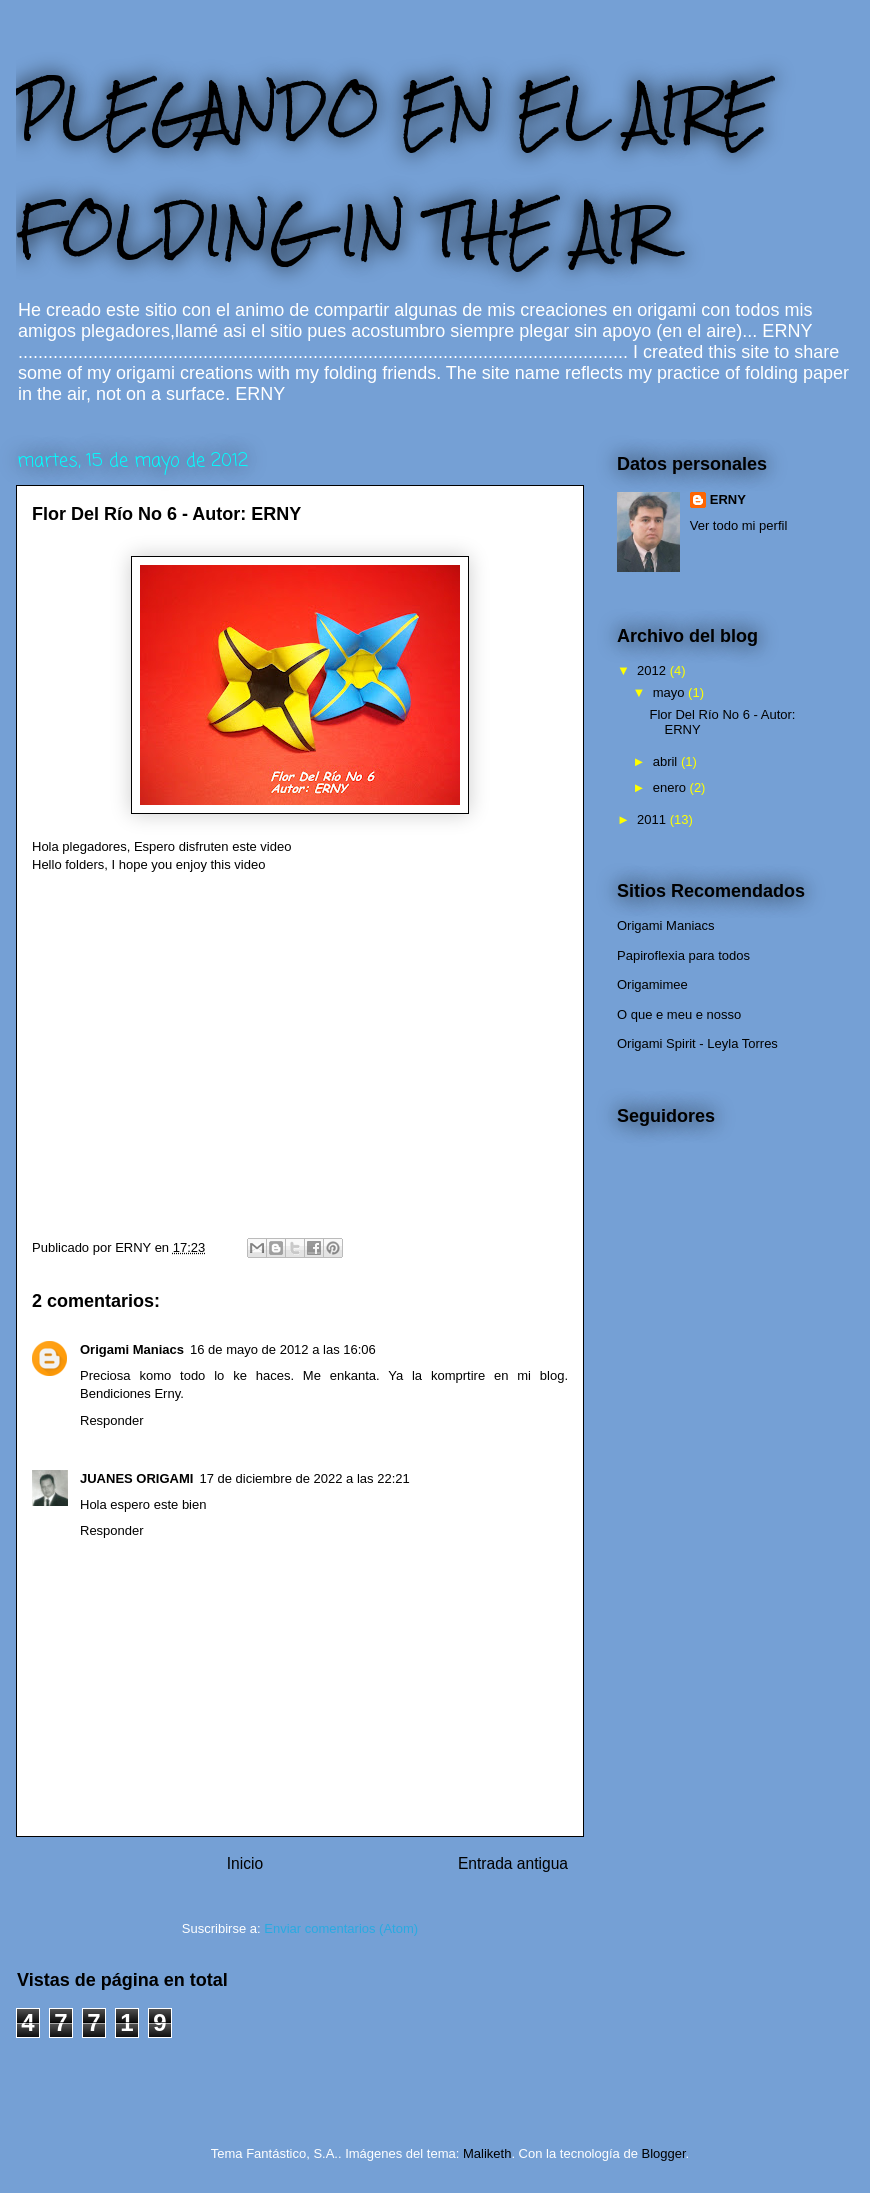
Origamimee (652, 984)
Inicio (245, 1863)
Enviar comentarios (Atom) (341, 1928)
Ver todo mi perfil (739, 525)
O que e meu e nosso (679, 1014)
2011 (653, 819)
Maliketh (487, 2153)
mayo (670, 692)
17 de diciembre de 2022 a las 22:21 (304, 1478)
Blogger (663, 2153)
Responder (112, 1420)
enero (671, 787)
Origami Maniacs (132, 1349)
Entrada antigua (513, 1863)
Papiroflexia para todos (683, 955)
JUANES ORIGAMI (136, 1478)
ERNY (728, 499)
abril (667, 761)
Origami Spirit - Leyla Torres (697, 1043)
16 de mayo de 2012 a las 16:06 (283, 1349)
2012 (653, 670)
